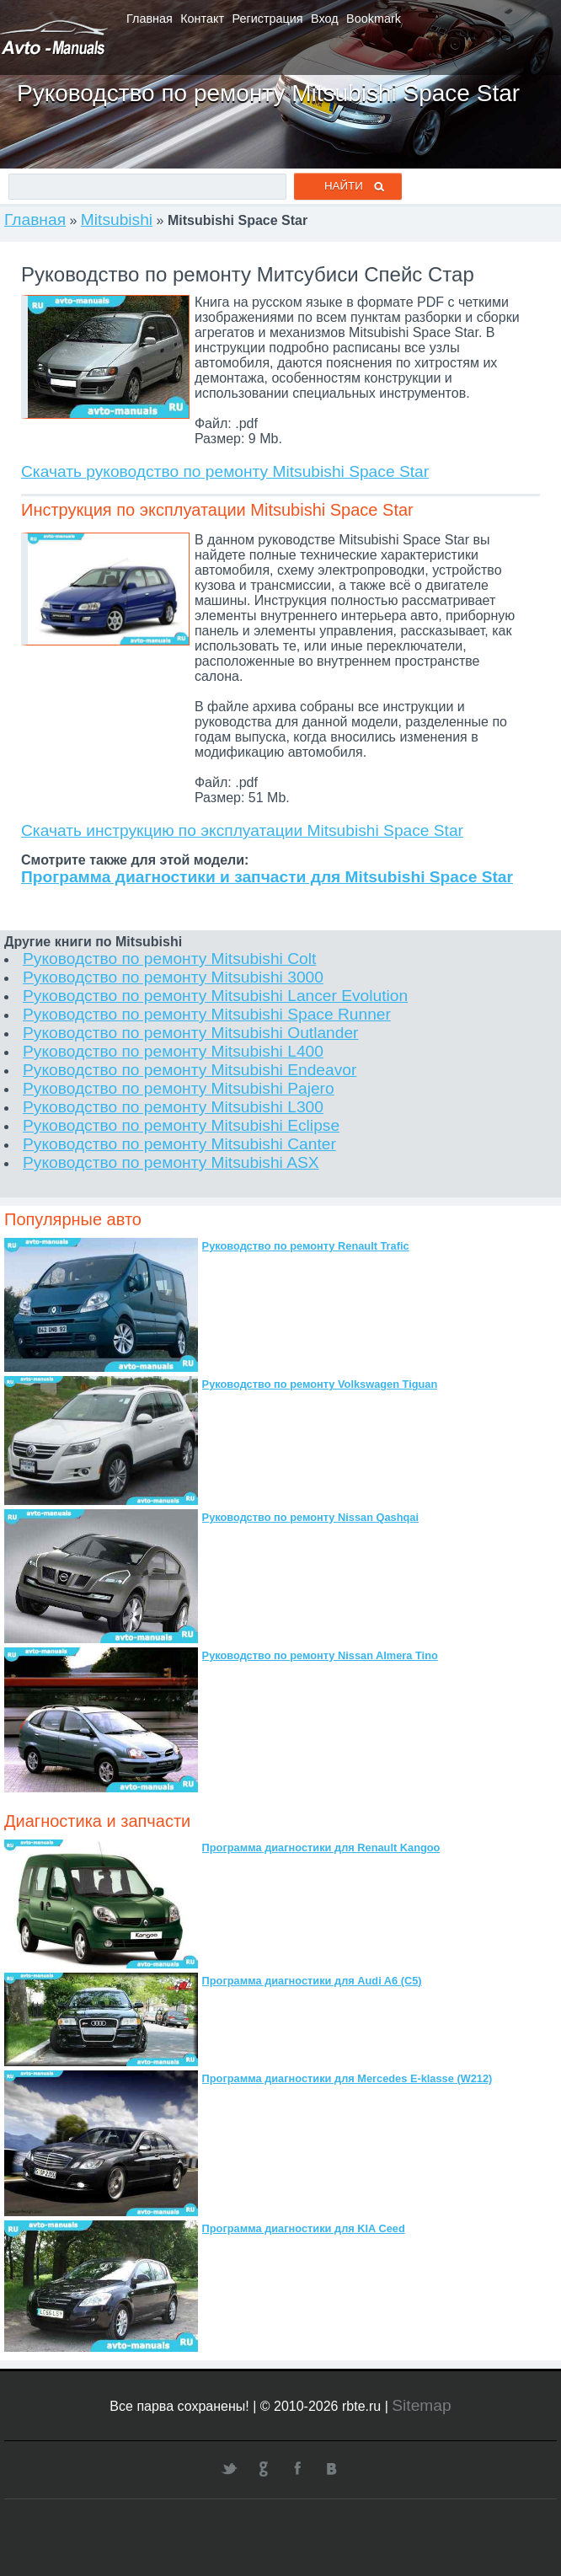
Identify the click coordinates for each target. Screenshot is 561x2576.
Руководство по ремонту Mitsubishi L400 (173, 1051)
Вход (325, 18)
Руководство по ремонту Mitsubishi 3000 (173, 977)
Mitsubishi (116, 219)
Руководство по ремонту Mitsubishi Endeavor (189, 1070)
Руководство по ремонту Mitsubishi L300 (173, 1107)
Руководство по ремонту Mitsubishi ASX (171, 1162)
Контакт (202, 18)
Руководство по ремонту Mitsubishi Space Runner (207, 1014)
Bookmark (373, 18)
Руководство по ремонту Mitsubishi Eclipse (181, 1125)
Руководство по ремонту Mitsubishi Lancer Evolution (215, 995)
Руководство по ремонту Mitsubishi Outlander (190, 1033)
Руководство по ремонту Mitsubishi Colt (169, 958)
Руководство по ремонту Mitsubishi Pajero (178, 1088)
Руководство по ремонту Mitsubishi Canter (179, 1144)
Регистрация (267, 18)
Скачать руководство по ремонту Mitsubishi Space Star (225, 471)
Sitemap (421, 2405)
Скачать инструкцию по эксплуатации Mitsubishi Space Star (242, 830)
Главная (149, 18)
